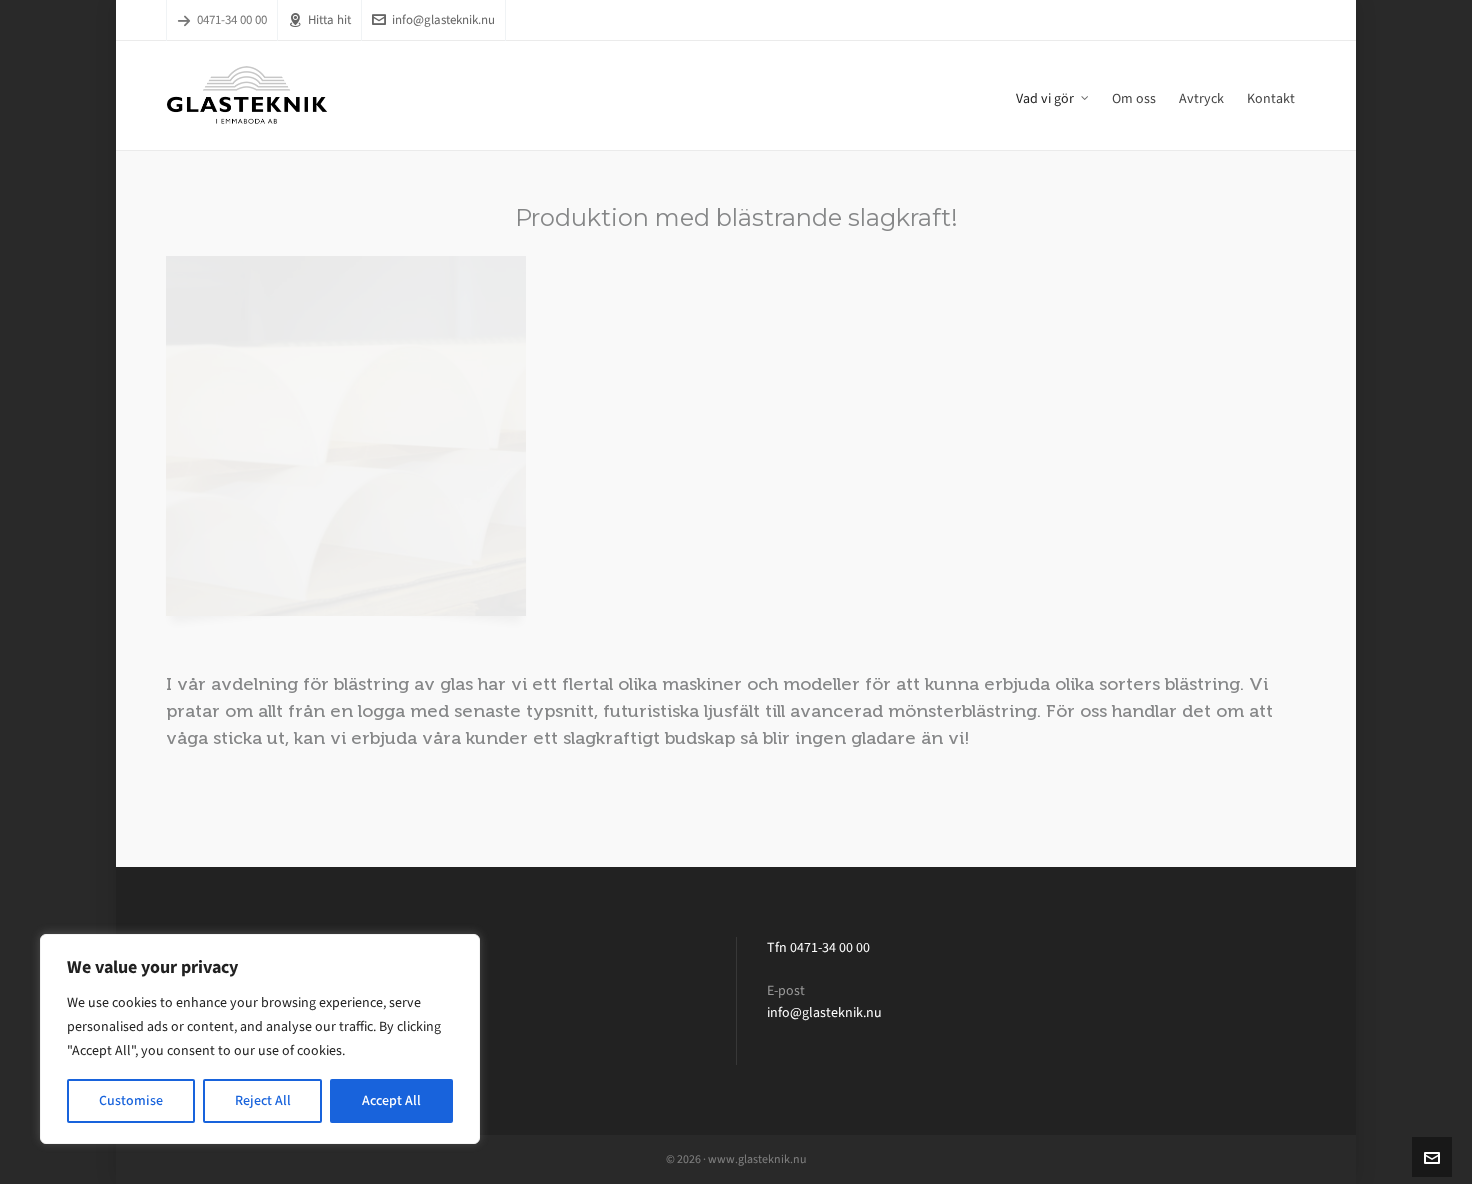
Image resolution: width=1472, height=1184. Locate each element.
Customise (131, 1100)
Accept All (391, 1100)
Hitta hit (319, 19)
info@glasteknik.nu (433, 19)
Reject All (263, 1100)
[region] (260, 1039)
